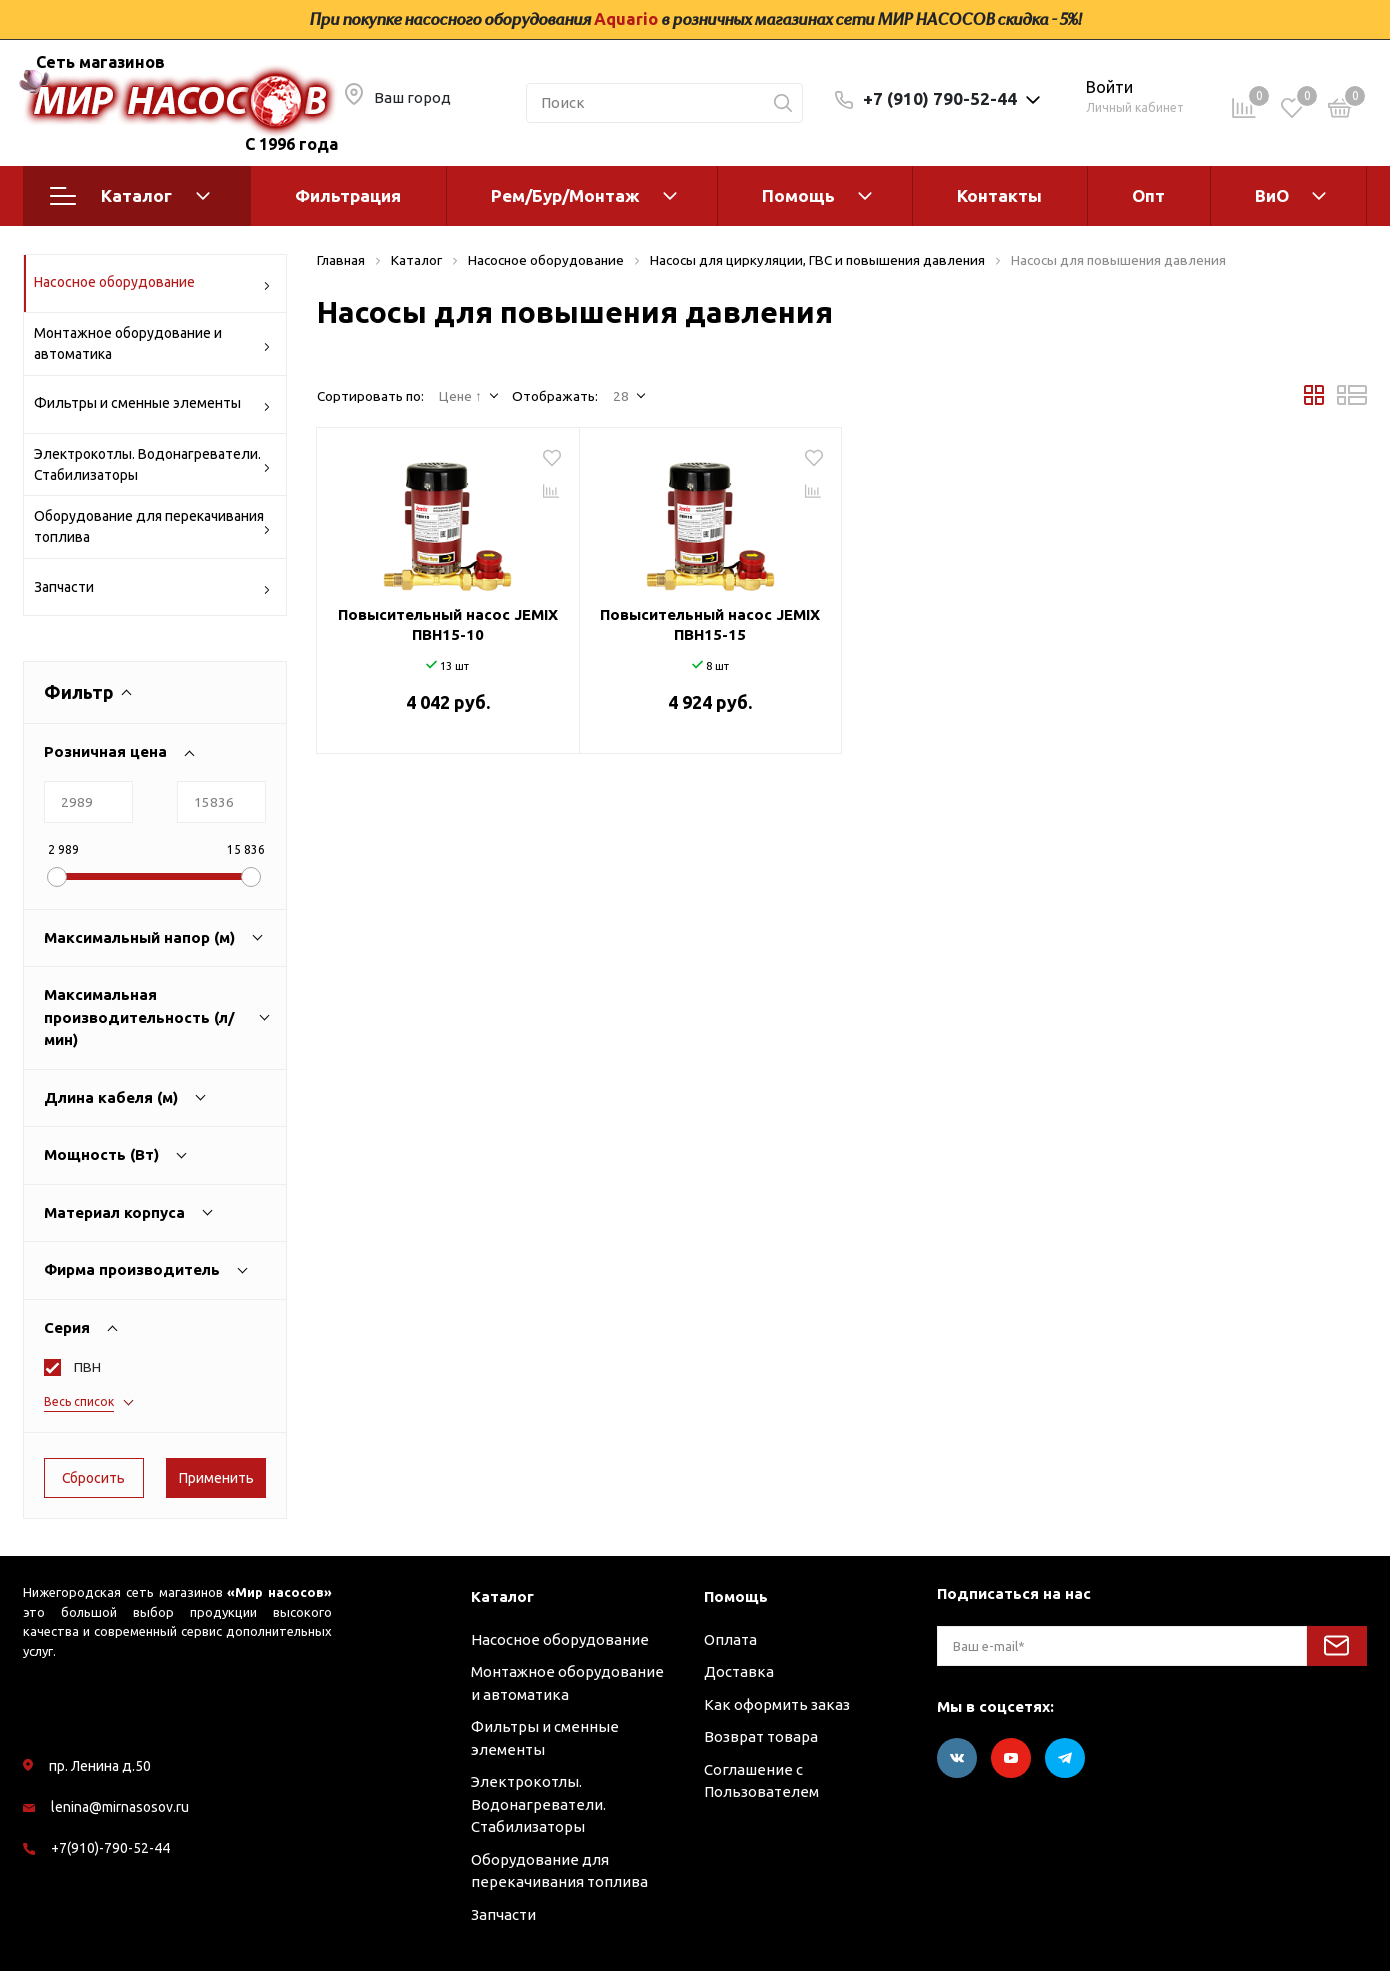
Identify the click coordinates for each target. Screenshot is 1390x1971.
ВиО (1272, 195)
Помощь (798, 195)
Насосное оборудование (152, 285)
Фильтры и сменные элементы (152, 406)
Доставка (739, 1671)
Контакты (999, 195)
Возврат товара (761, 1736)
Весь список (79, 1401)
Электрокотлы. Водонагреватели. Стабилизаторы (152, 464)
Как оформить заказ (777, 1704)
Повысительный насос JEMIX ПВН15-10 (448, 624)
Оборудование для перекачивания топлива (152, 526)
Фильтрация (348, 195)
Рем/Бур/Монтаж (565, 195)
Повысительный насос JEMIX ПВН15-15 (710, 624)
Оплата (730, 1639)
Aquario (626, 19)
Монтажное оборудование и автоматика (152, 343)
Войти (1109, 87)
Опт (1148, 195)
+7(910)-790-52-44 (110, 1848)
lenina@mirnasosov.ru (120, 1807)
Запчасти (152, 590)
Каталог (130, 196)
